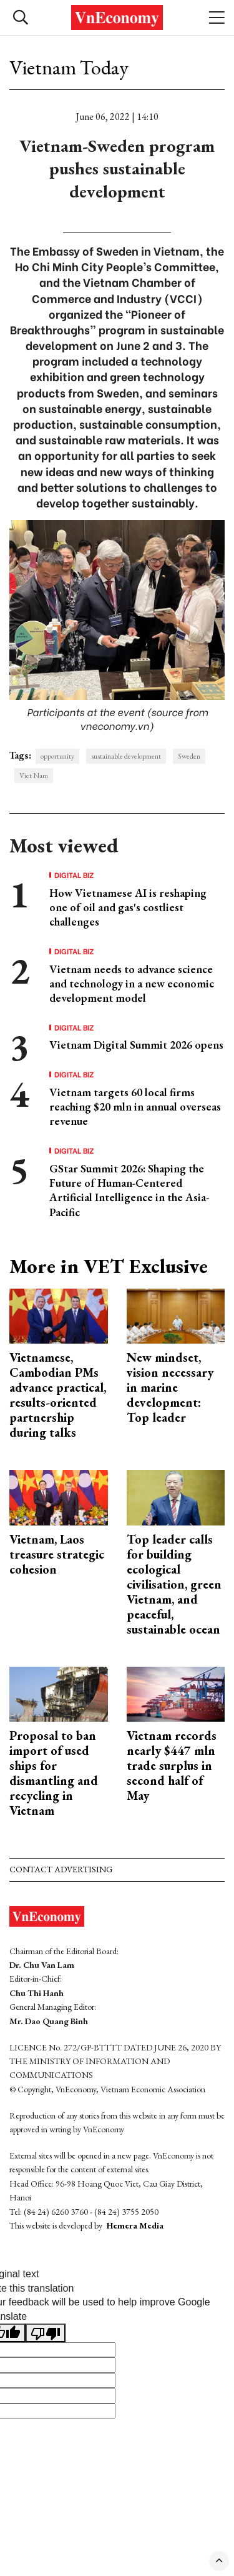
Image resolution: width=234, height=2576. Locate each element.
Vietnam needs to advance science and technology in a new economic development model (131, 984)
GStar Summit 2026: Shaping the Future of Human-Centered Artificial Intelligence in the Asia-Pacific (129, 1190)
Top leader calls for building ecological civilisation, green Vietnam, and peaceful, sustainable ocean (174, 1584)
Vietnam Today (69, 67)
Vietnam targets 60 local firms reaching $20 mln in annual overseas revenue (135, 1107)
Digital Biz (74, 875)
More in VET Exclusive (108, 1266)
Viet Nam (33, 776)
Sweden (189, 756)
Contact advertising (60, 1869)
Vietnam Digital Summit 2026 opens (136, 1044)
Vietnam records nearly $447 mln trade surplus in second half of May (172, 1765)
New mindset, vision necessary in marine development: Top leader (170, 1387)
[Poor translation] (46, 2333)
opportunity (57, 756)
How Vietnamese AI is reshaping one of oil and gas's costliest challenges (128, 907)
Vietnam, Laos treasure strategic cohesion (56, 1554)
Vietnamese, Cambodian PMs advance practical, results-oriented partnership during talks (57, 1394)
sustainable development (126, 756)
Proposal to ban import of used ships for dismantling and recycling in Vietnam (53, 1773)
